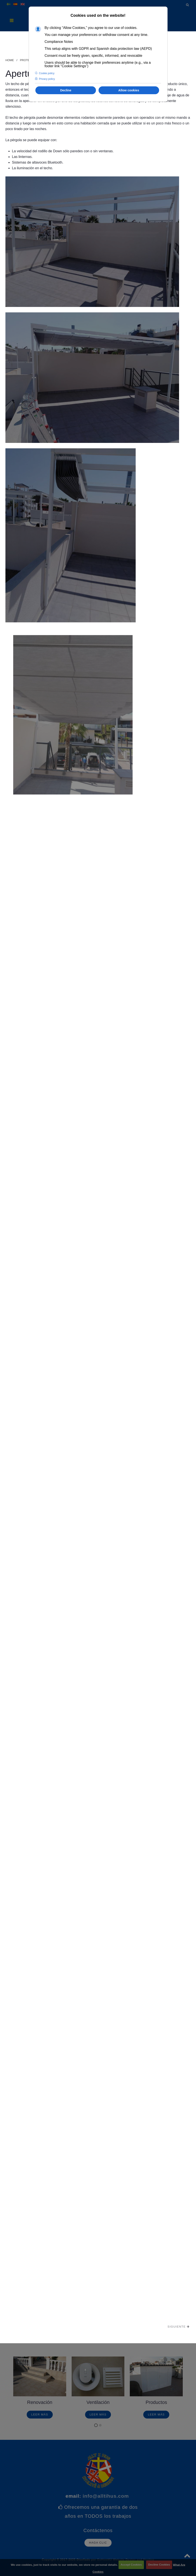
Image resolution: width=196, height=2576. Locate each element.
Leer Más (39, 2414)
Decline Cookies (159, 2564)
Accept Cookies (131, 2564)
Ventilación (97, 2402)
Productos (156, 2402)
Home (9, 60)
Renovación (39, 2402)
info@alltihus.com (106, 2496)
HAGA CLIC (98, 2542)
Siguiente (178, 2326)
